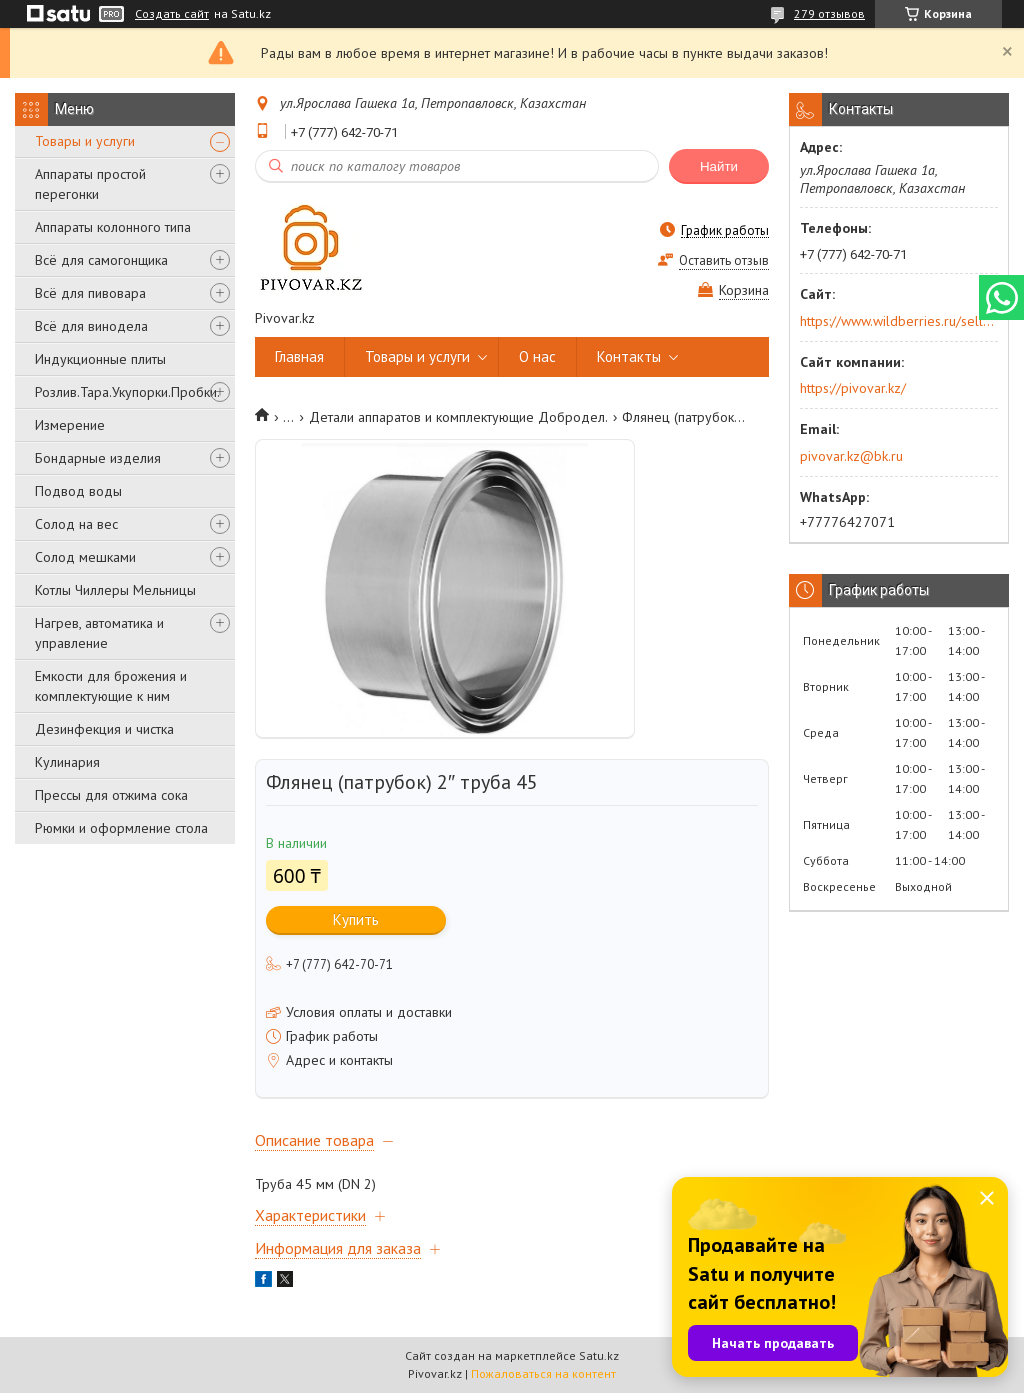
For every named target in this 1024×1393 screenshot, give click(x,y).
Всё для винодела (91, 326)
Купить (356, 919)
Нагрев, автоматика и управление (99, 633)
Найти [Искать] (719, 166)
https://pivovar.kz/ (853, 388)
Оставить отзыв (724, 260)
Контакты (629, 356)
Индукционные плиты (100, 359)
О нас (537, 356)
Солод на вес (76, 524)
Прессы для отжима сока (111, 795)
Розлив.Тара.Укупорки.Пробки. (127, 392)
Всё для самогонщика (101, 260)
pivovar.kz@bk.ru (851, 456)
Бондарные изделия (98, 458)
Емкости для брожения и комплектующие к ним (111, 686)
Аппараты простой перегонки (90, 184)
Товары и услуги (85, 141)
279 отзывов (829, 13)
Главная (299, 356)
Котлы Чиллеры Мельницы (115, 590)
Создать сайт (172, 14)
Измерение (70, 425)
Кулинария (67, 762)
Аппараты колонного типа (113, 227)
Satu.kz (599, 1355)
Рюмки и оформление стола (121, 828)
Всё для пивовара (90, 293)
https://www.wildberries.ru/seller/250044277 (897, 321)
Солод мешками (85, 557)
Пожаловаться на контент (543, 1373)
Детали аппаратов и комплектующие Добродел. (458, 417)
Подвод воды (78, 491)
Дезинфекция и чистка (104, 729)
